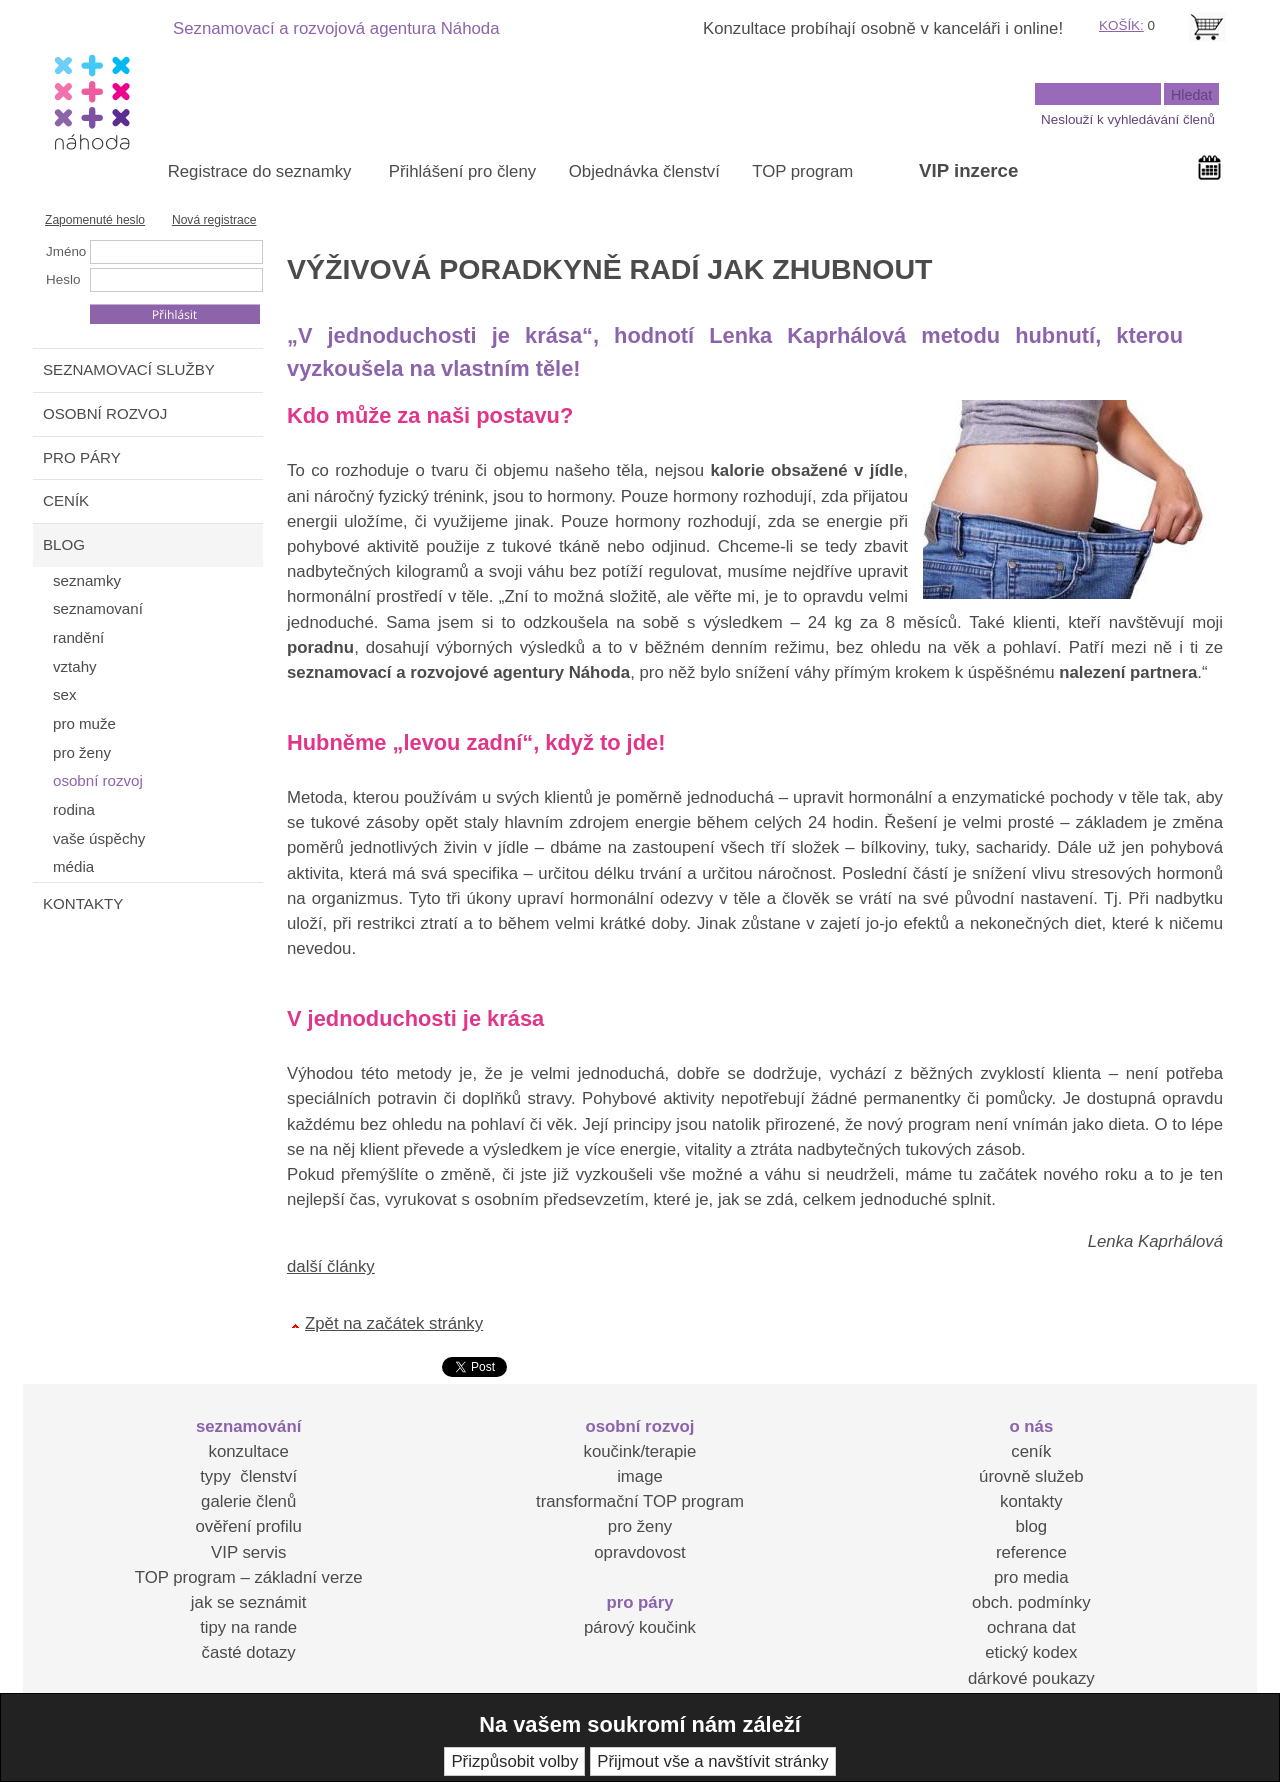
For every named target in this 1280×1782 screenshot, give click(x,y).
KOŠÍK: (1121, 25)
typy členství (248, 1476)
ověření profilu (248, 1526)
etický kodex (1031, 1652)
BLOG (64, 544)
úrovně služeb (1031, 1476)
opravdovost (639, 1552)
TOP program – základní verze (249, 1577)
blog (1031, 1526)
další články (331, 1266)
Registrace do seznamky (260, 171)
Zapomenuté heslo (95, 220)
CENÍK (66, 500)
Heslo (63, 279)
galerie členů (248, 1501)
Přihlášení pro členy (462, 171)
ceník (1031, 1451)
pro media (1031, 1577)
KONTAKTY (83, 903)
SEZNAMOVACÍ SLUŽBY (129, 369)
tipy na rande (248, 1627)
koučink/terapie (640, 1451)
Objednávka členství (644, 171)
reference (1031, 1552)
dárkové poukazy (1031, 1678)
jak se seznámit (249, 1602)
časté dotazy (249, 1652)
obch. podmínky (1031, 1602)
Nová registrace (214, 220)
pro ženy (640, 1526)
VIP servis (248, 1552)
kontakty (1031, 1501)
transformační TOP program (640, 1501)
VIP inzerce (968, 170)
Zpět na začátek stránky (394, 1323)
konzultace (249, 1451)
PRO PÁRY (82, 457)
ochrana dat (1031, 1627)
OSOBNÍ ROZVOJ (105, 413)
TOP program (802, 171)
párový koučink (640, 1627)
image (640, 1476)
